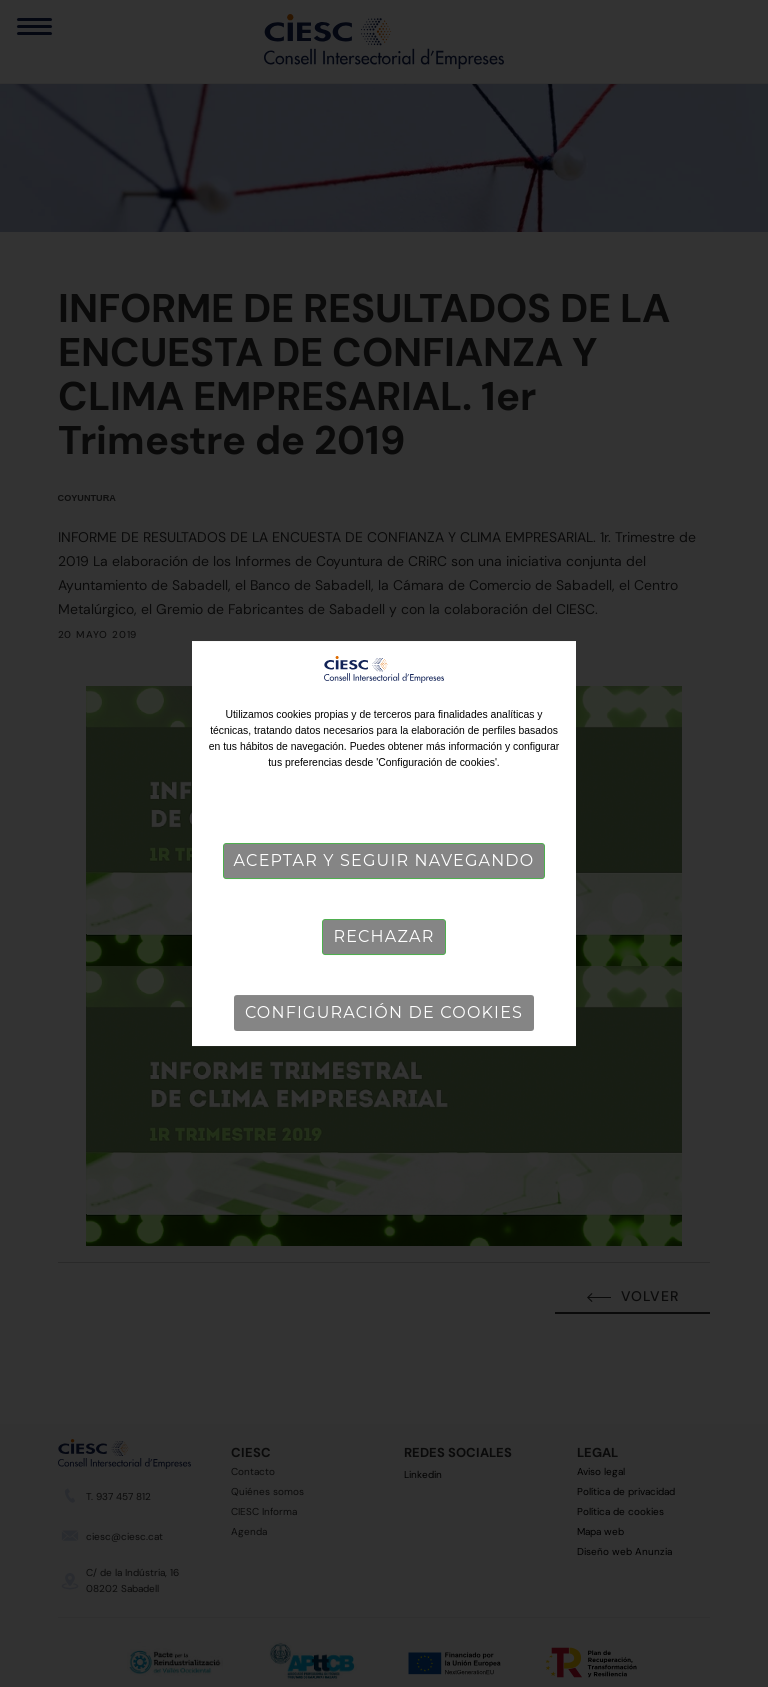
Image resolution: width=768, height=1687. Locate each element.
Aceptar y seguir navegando (384, 860)
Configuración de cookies (384, 1012)
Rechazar (383, 936)
